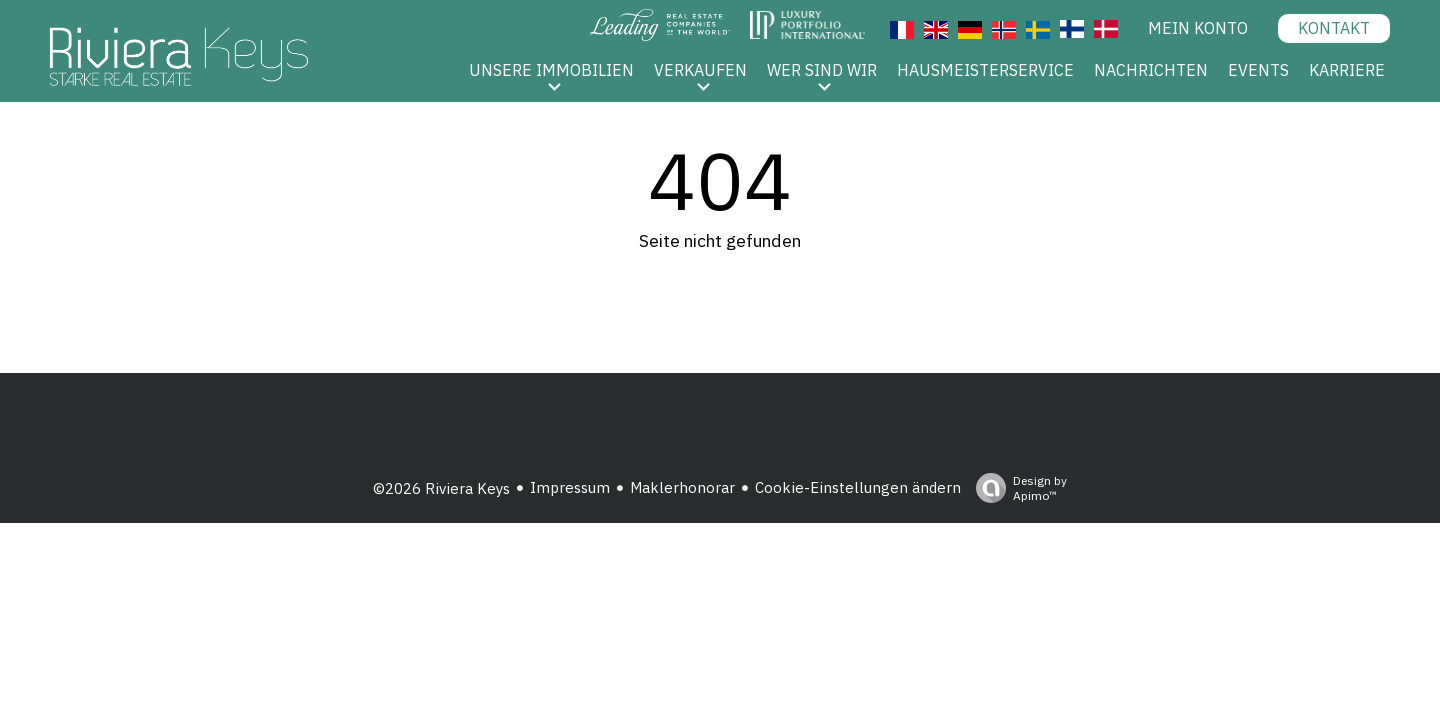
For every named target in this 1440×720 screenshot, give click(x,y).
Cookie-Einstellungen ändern (858, 487)
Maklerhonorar (682, 487)
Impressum (570, 487)
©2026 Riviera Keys (441, 488)
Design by (1016, 488)
